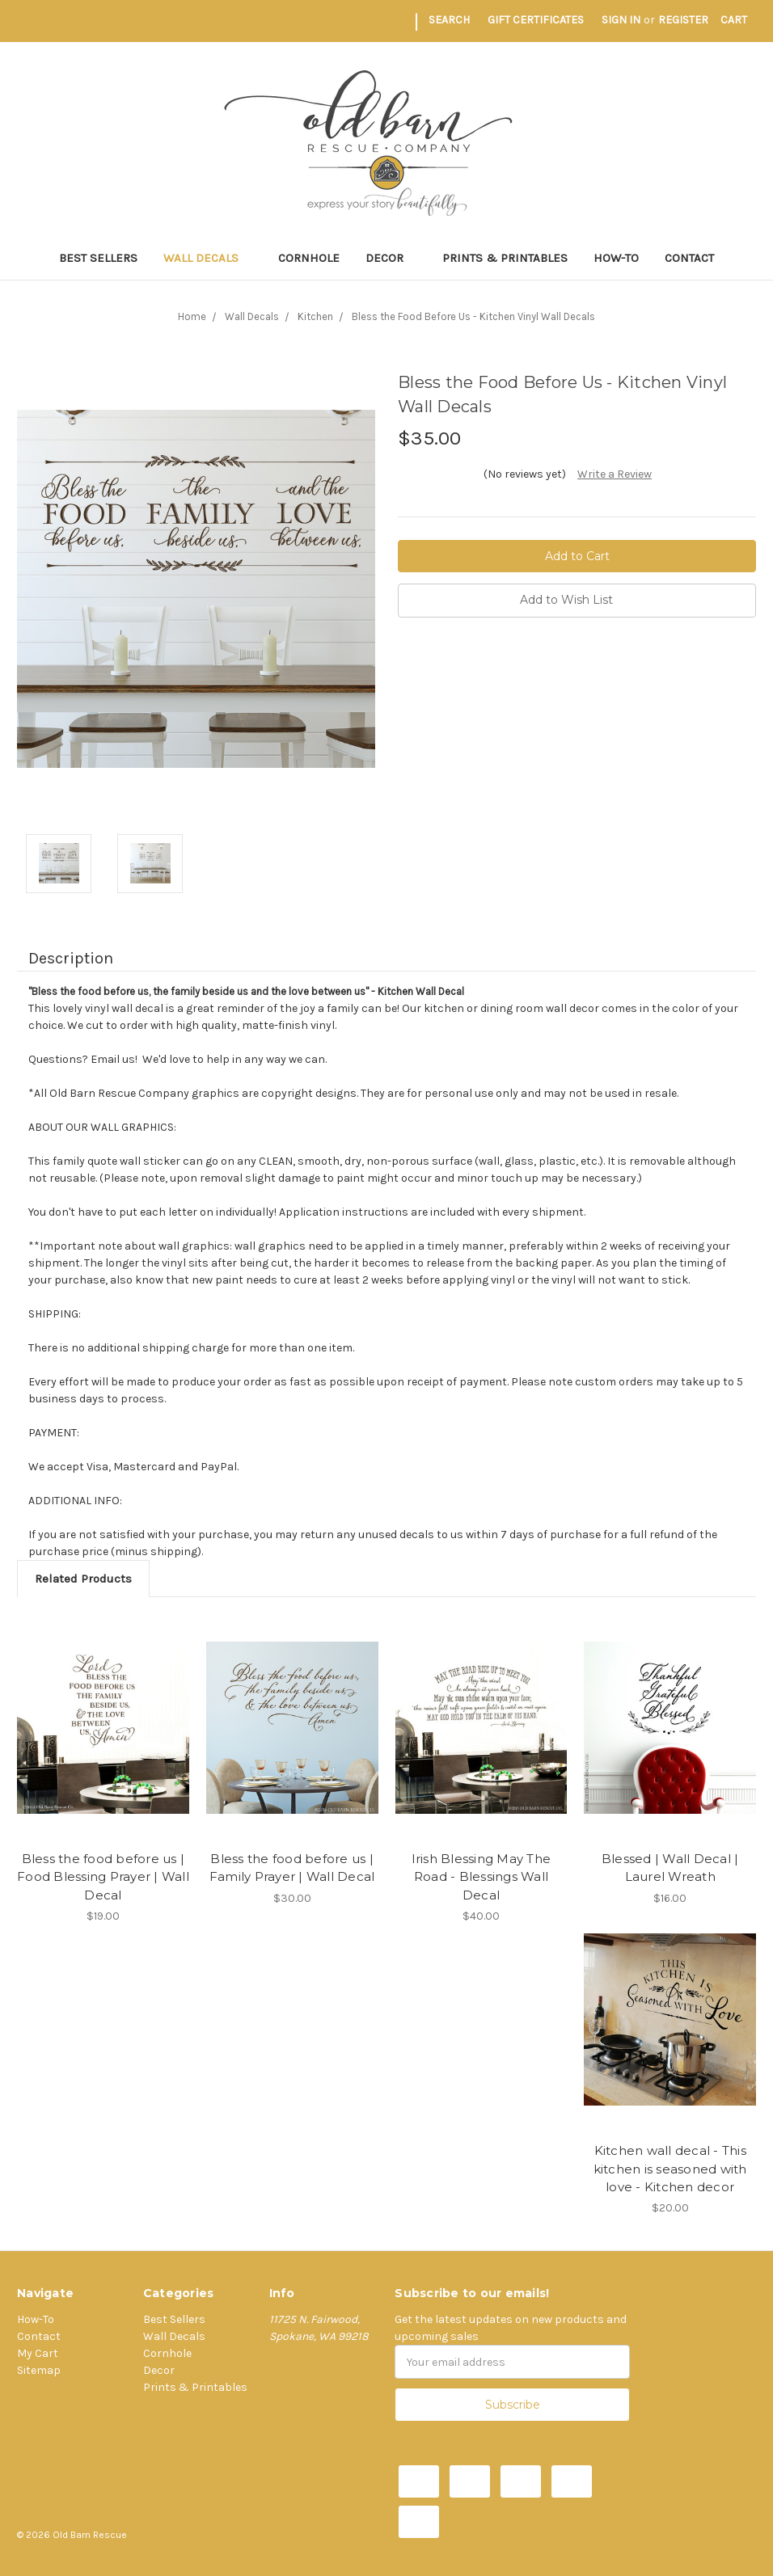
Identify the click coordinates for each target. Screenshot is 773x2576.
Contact (689, 258)
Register (683, 20)
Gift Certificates (536, 20)
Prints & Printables (505, 258)
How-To (616, 258)
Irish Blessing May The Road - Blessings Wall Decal (481, 1877)
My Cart (37, 2353)
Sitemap (39, 2370)
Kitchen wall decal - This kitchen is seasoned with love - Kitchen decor (670, 2168)
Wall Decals (207, 258)
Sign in (621, 20)
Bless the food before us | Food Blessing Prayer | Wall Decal (103, 1877)
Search (449, 20)
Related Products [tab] (83, 1578)
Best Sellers (98, 258)
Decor (391, 258)
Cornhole (309, 258)
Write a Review (614, 474)
